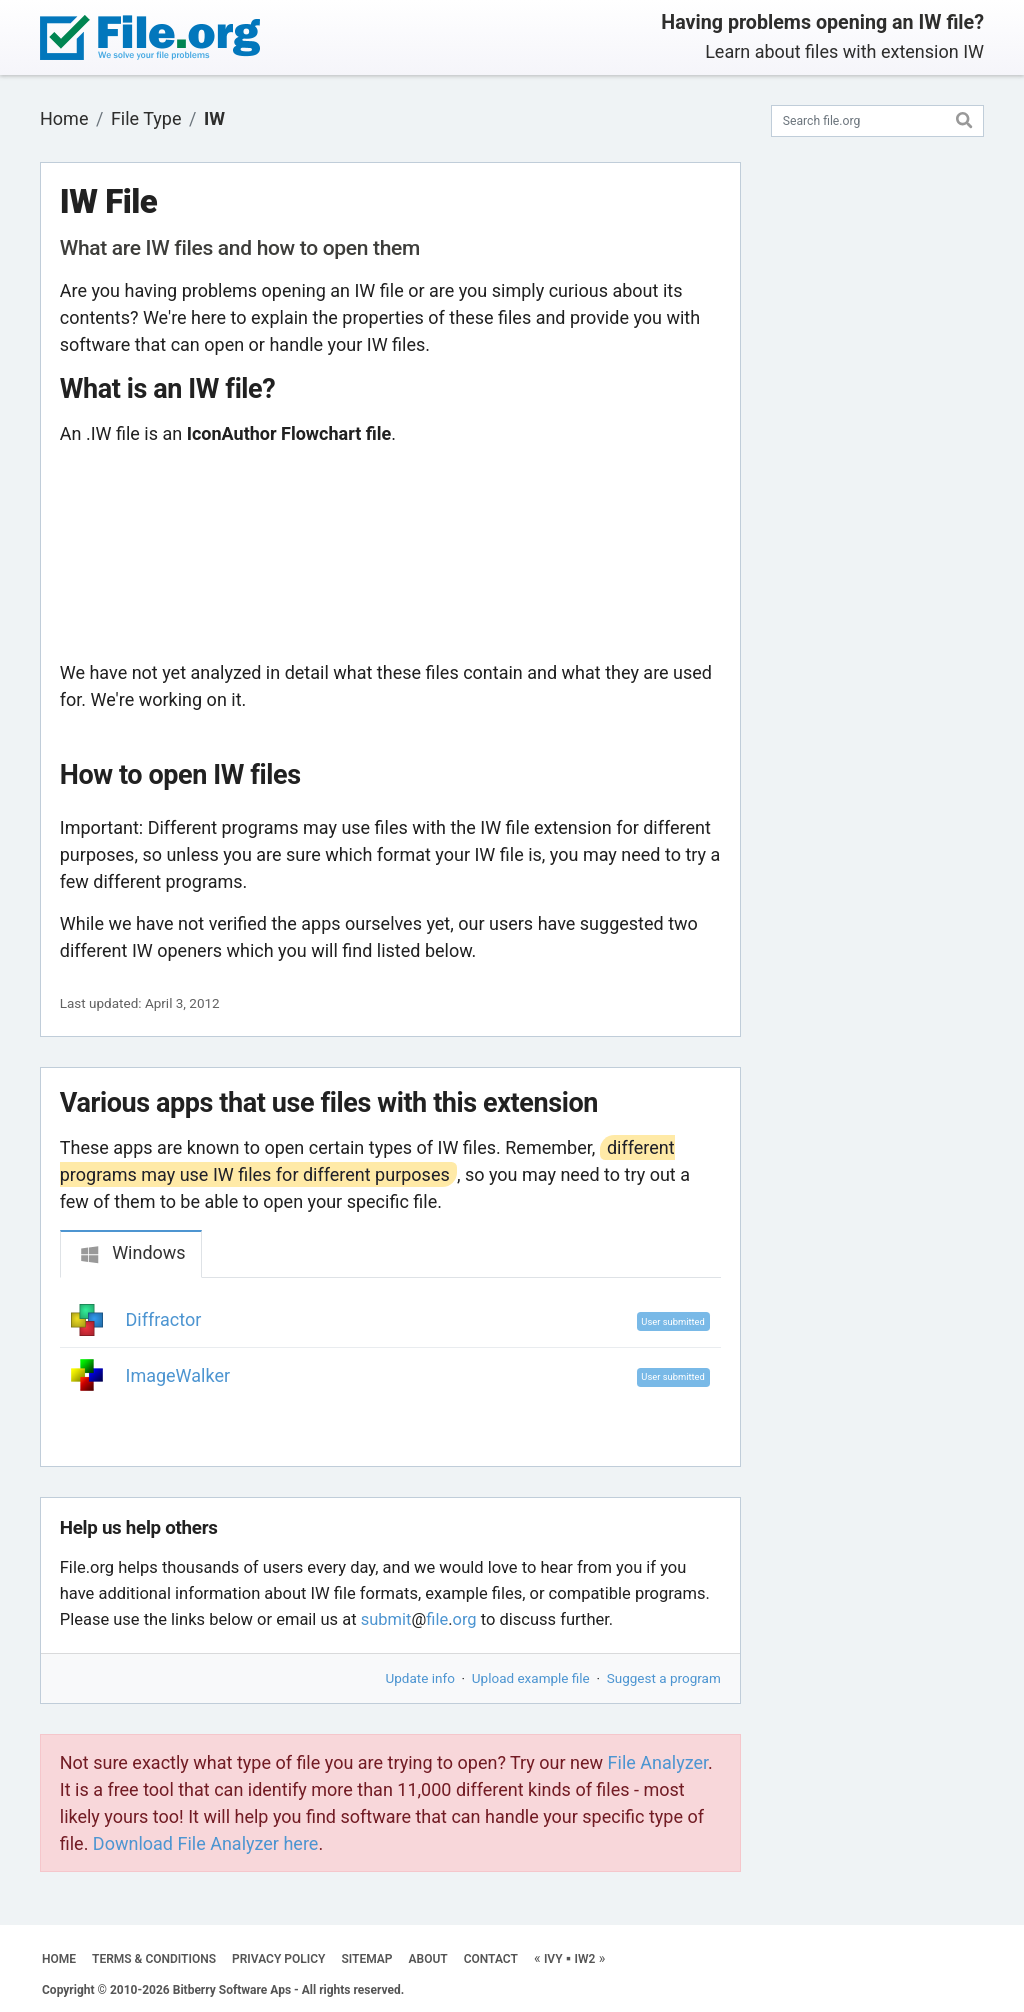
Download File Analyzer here (206, 1843)
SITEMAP (366, 1959)
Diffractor (164, 1319)
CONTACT (491, 1959)
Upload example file (531, 1678)
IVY (553, 1959)
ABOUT (428, 1959)
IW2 (584, 1959)
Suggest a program (664, 1678)
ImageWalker (178, 1375)
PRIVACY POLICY (278, 1959)
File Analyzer (658, 1762)
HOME (59, 1959)
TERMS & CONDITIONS (154, 1959)
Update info (420, 1678)
